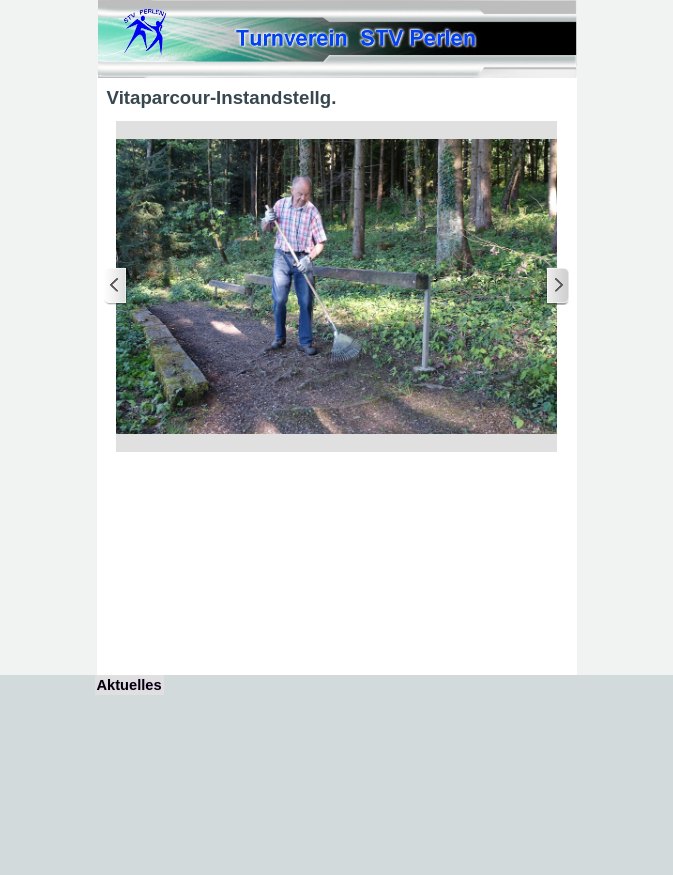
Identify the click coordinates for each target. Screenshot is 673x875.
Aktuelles (129, 685)
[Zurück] (116, 286)
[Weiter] (557, 286)
